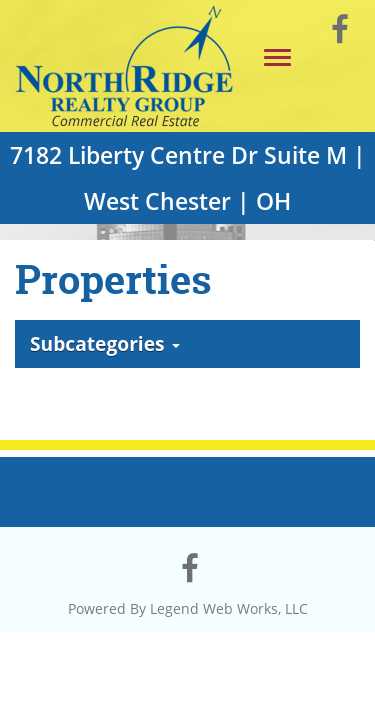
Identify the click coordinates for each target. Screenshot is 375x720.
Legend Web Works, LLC (229, 608)
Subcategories (105, 343)
